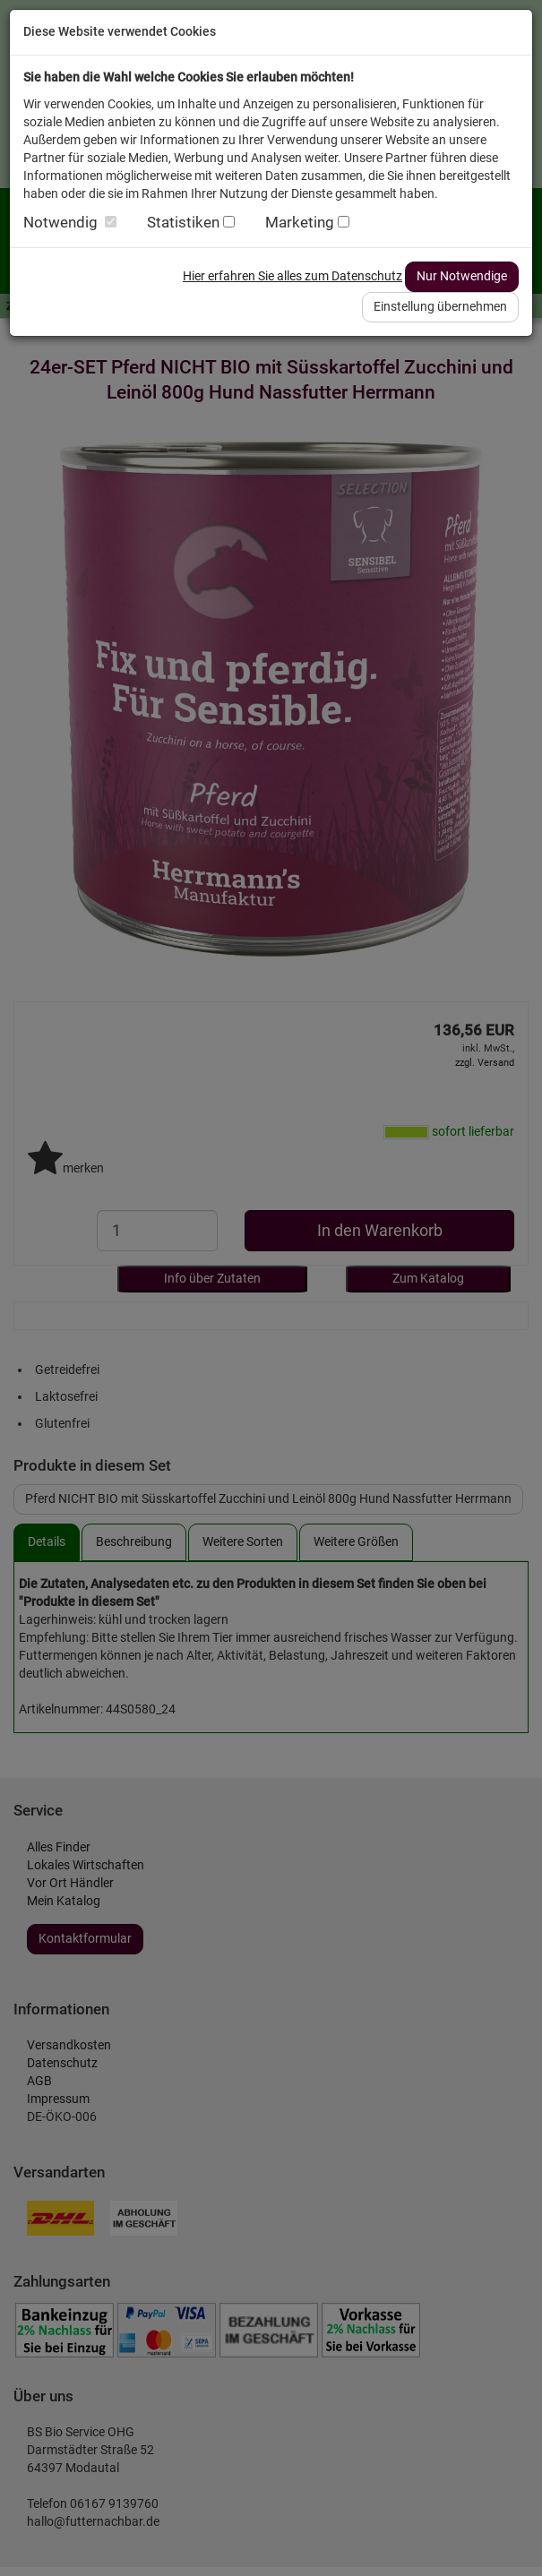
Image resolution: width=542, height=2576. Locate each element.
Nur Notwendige (462, 276)
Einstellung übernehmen (440, 306)
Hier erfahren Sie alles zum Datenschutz (292, 276)
